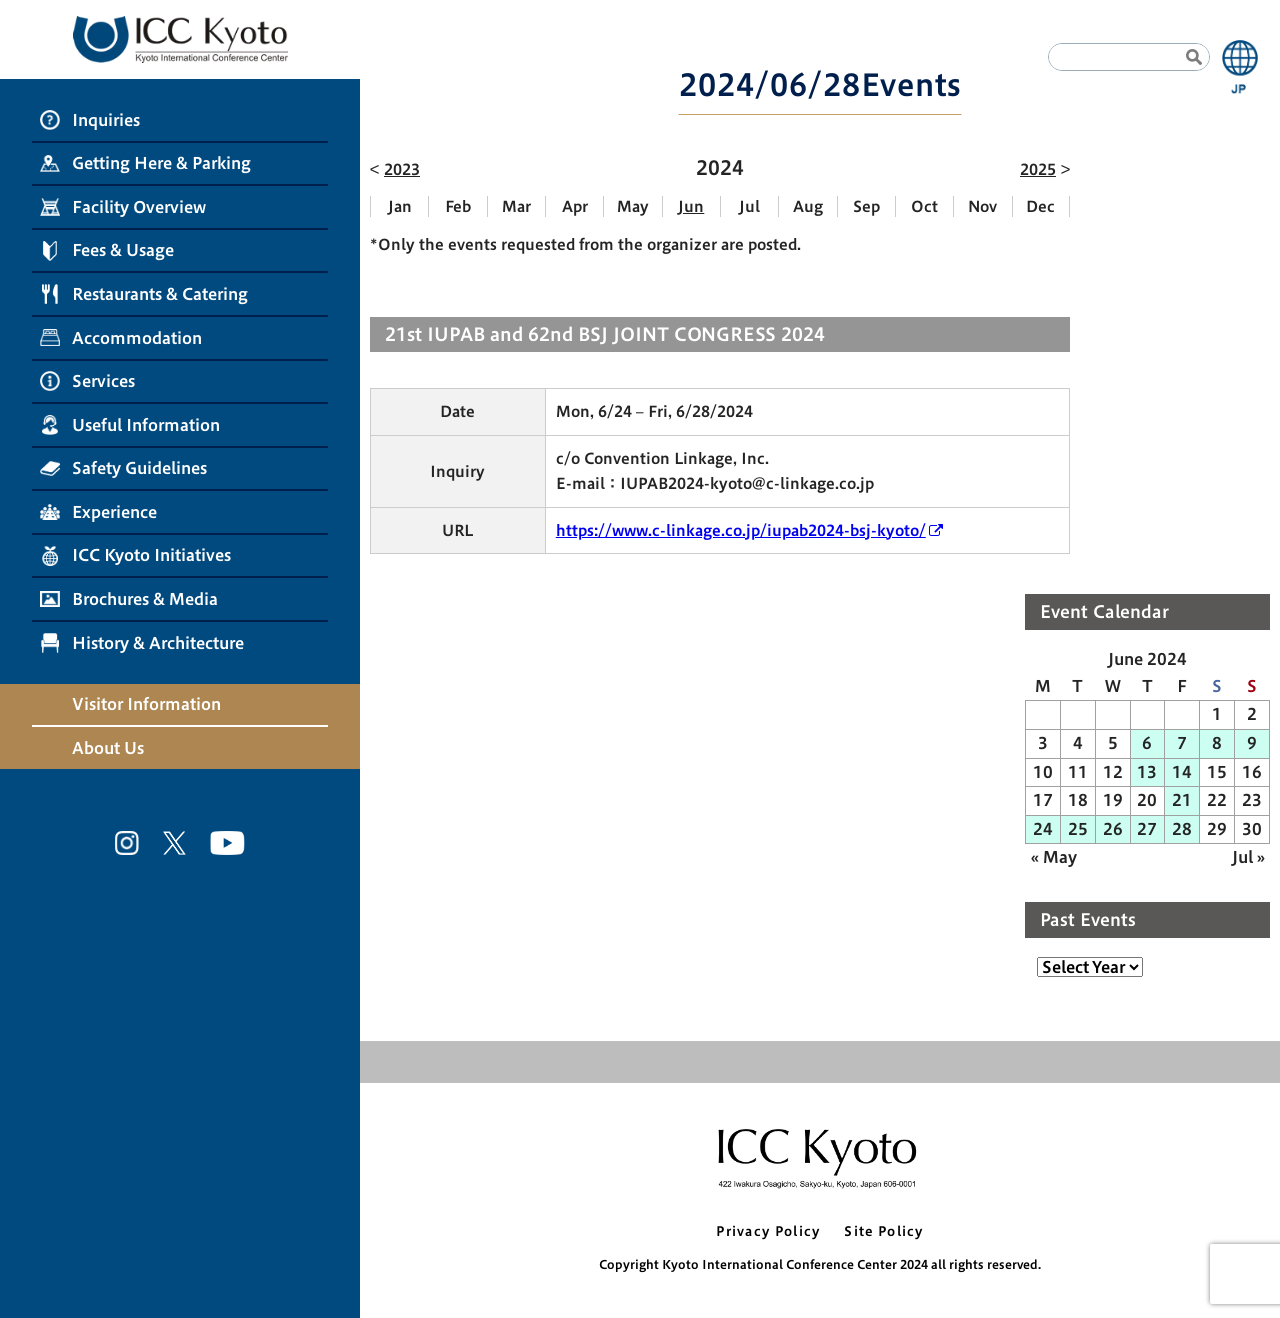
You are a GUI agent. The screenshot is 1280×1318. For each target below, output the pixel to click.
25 (1078, 829)
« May (1054, 857)
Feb (458, 206)
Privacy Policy (768, 1231)
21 (1182, 800)
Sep (866, 206)
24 (1043, 829)
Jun (691, 206)
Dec (1040, 206)
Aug (808, 206)
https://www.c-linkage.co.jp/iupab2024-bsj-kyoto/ (741, 530)
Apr (575, 206)
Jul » (1248, 857)
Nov (982, 206)
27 (1147, 829)
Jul (749, 206)
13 (1147, 772)
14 (1182, 772)
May (633, 206)
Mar (516, 206)
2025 (1038, 169)
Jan (400, 206)
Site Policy (883, 1231)
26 (1113, 829)
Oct (924, 206)
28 (1182, 829)
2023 (402, 169)
